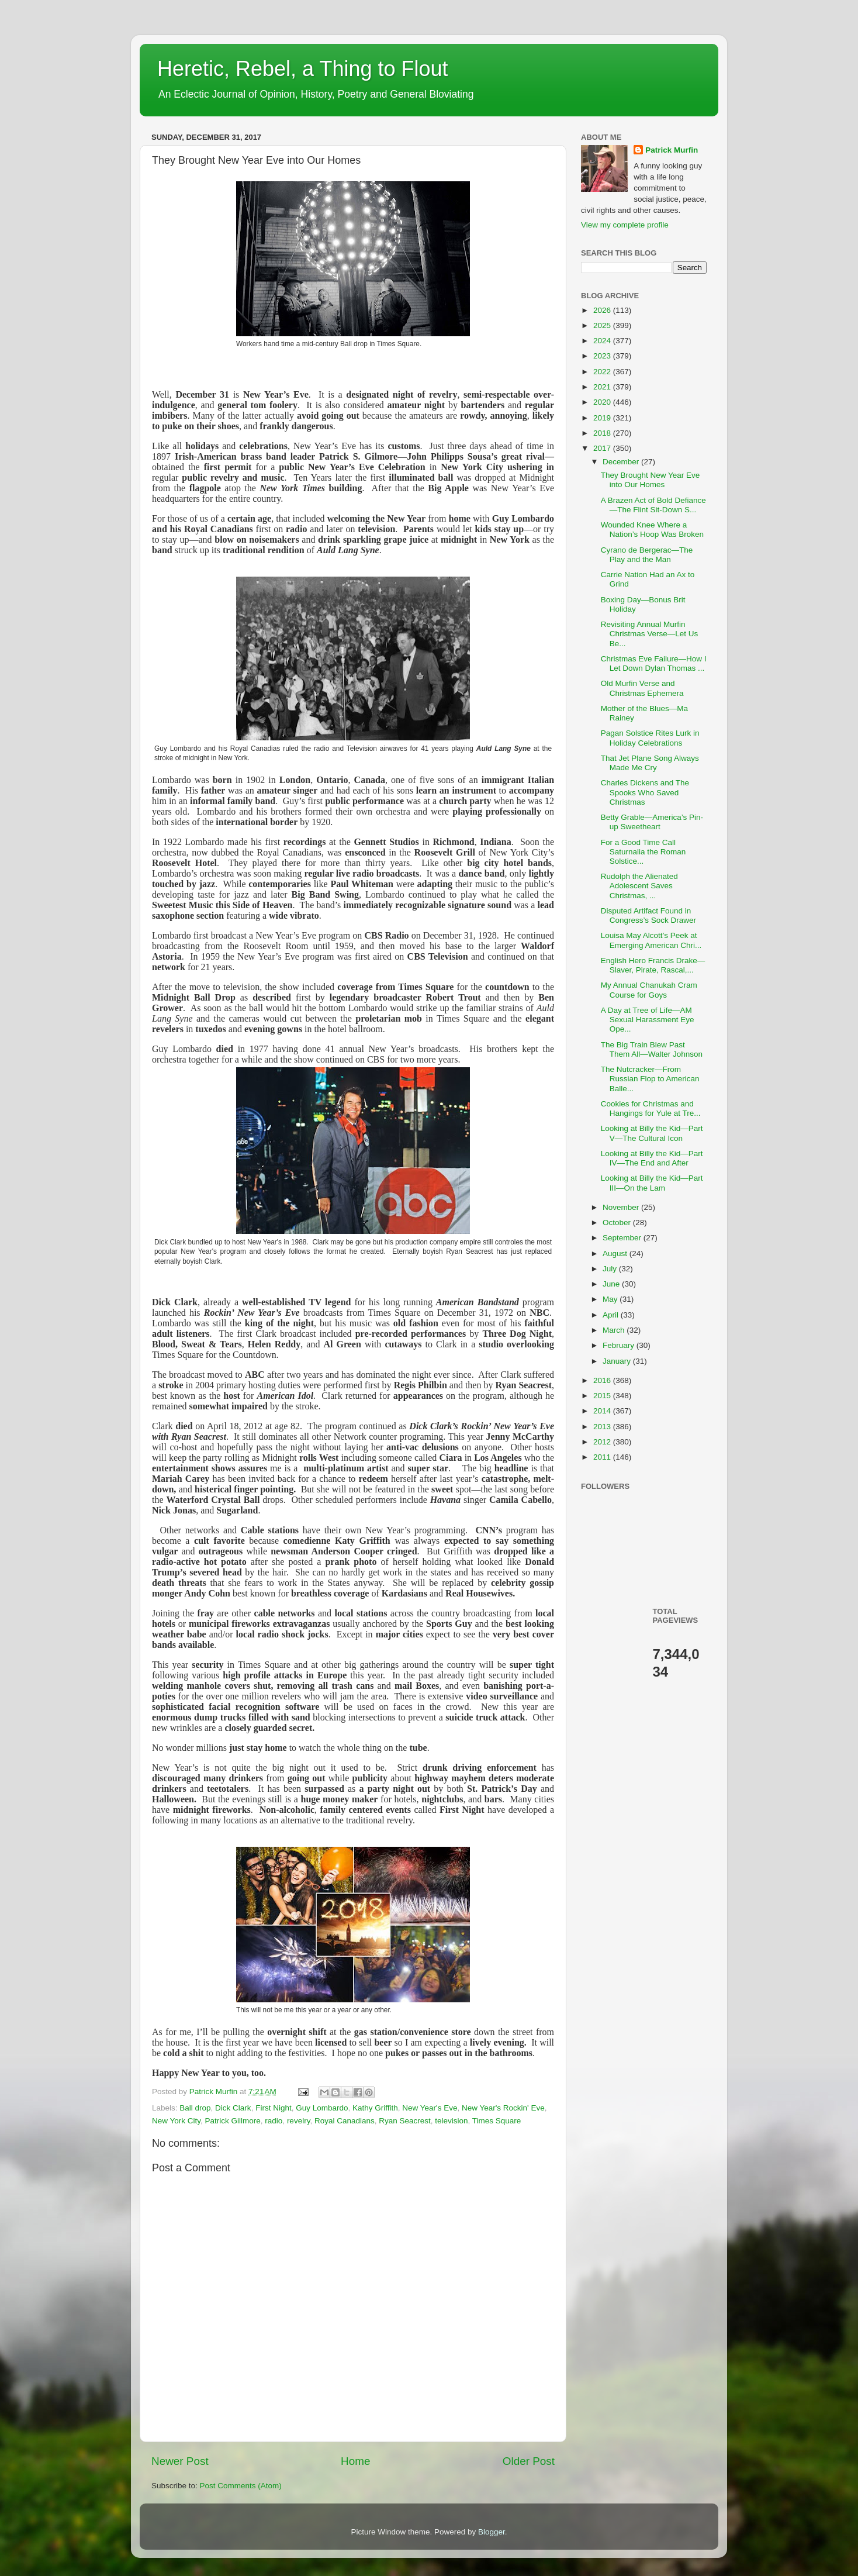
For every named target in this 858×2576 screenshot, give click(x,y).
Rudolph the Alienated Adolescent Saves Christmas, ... (639, 885)
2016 (603, 1380)
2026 (603, 310)
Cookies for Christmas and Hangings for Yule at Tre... (651, 1108)
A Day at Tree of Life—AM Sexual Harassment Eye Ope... (647, 1019)
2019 (603, 417)
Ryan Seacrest (405, 2120)
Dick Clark (233, 2107)
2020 (603, 402)
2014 (603, 1410)
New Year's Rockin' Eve (503, 2107)
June (612, 1284)
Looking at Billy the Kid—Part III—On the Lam (652, 1183)
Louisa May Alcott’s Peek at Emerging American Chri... (651, 940)
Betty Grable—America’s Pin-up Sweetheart (652, 822)
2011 (603, 1457)
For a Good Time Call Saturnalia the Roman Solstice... (643, 851)
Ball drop (194, 2107)
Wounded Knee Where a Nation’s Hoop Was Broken (652, 529)
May (611, 1299)
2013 (603, 1426)
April (612, 1315)
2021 (603, 386)
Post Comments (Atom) (241, 2485)
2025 (603, 325)
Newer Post (180, 2461)
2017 (603, 448)
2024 (603, 340)
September (623, 1237)
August (616, 1253)
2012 (603, 1441)
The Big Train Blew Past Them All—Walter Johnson (652, 1049)
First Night (273, 2107)
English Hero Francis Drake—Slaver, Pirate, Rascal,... (653, 965)
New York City (176, 2120)
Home (355, 2461)
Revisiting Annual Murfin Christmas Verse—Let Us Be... (649, 633)
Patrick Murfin (671, 150)
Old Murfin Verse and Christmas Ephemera (642, 688)
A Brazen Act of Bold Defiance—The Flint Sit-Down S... (653, 505)
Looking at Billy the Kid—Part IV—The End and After (652, 1158)
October (618, 1222)
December (622, 461)
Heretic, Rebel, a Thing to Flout (302, 69)
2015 (603, 1395)
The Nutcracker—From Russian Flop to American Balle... (650, 1078)
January (618, 1361)
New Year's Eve (429, 2107)
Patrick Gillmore (233, 2120)
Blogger (491, 2531)
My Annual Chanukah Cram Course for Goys (649, 990)
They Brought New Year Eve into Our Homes (650, 480)
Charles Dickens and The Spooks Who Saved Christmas (645, 792)
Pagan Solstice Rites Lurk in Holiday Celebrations (650, 738)
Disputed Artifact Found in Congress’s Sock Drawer (648, 915)
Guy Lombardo (322, 2107)
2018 (603, 433)
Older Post (529, 2461)
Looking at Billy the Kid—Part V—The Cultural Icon (652, 1133)
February (619, 1345)
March (615, 1330)
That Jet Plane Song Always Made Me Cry (650, 763)
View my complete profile (625, 224)
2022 (603, 371)
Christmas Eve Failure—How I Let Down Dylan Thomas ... (654, 663)
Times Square (496, 2120)
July (611, 1268)
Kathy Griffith (375, 2107)
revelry (298, 2120)
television (451, 2120)
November (622, 1207)
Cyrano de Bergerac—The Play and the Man (647, 555)
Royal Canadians (344, 2120)
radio (273, 2120)
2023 (603, 355)
